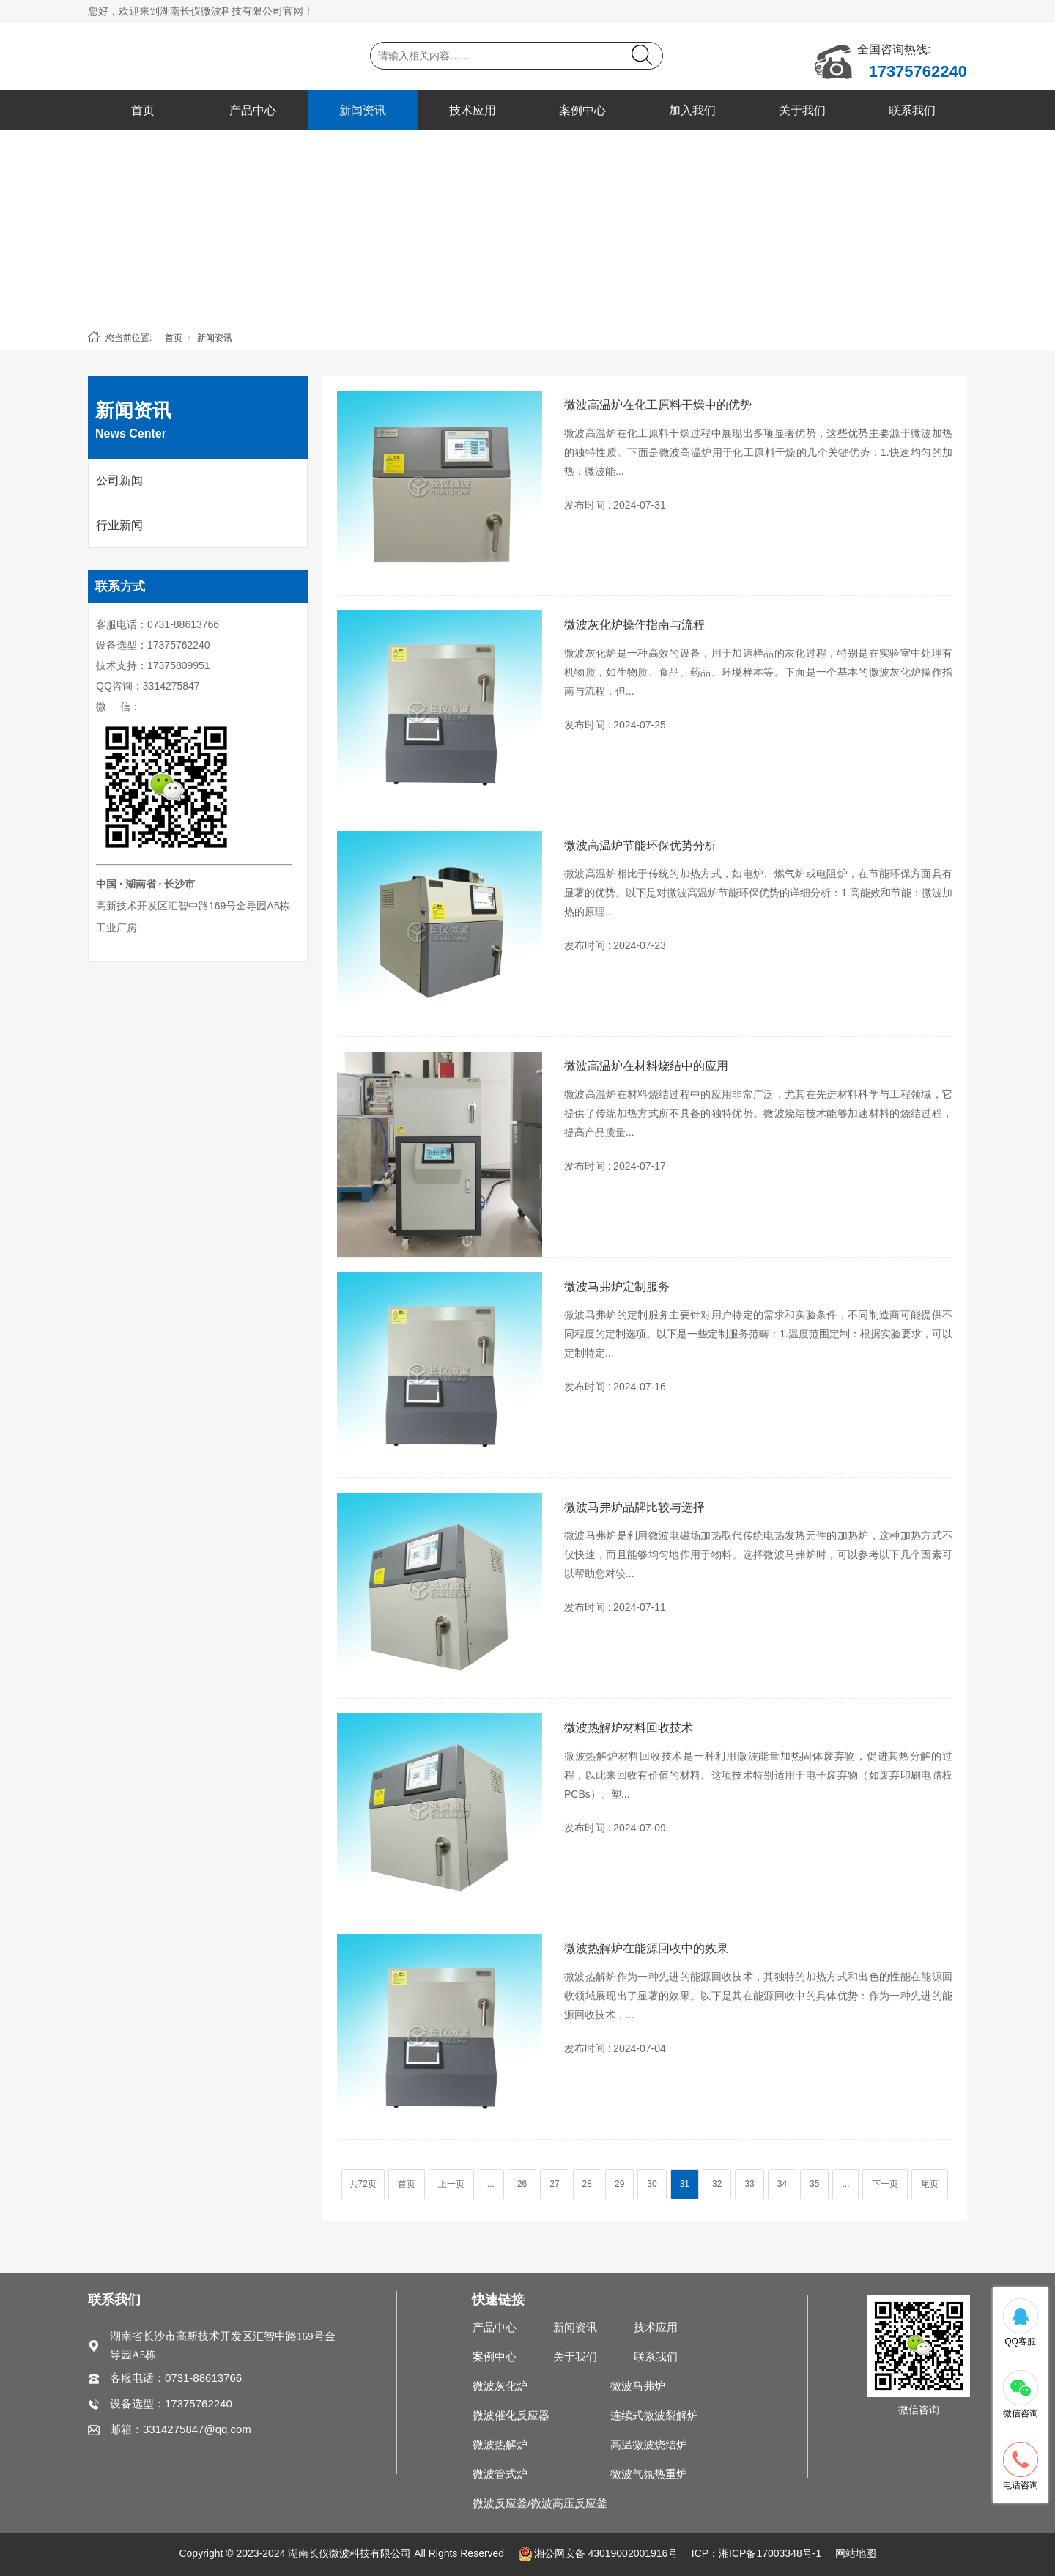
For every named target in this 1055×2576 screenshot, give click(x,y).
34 (782, 2184)
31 (684, 2184)
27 (554, 2184)
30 (651, 2184)
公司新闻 (119, 480)
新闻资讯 (362, 110)
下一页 (885, 2184)
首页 (143, 110)
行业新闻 (119, 525)
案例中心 (582, 110)
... (491, 2184)
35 (814, 2184)
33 (749, 2184)
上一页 (451, 2184)
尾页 (930, 2184)
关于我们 (802, 110)
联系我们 (912, 110)
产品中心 (252, 110)
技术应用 (472, 110)
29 (619, 2184)
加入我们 (692, 110)
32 (717, 2184)
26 (522, 2184)
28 (587, 2184)
